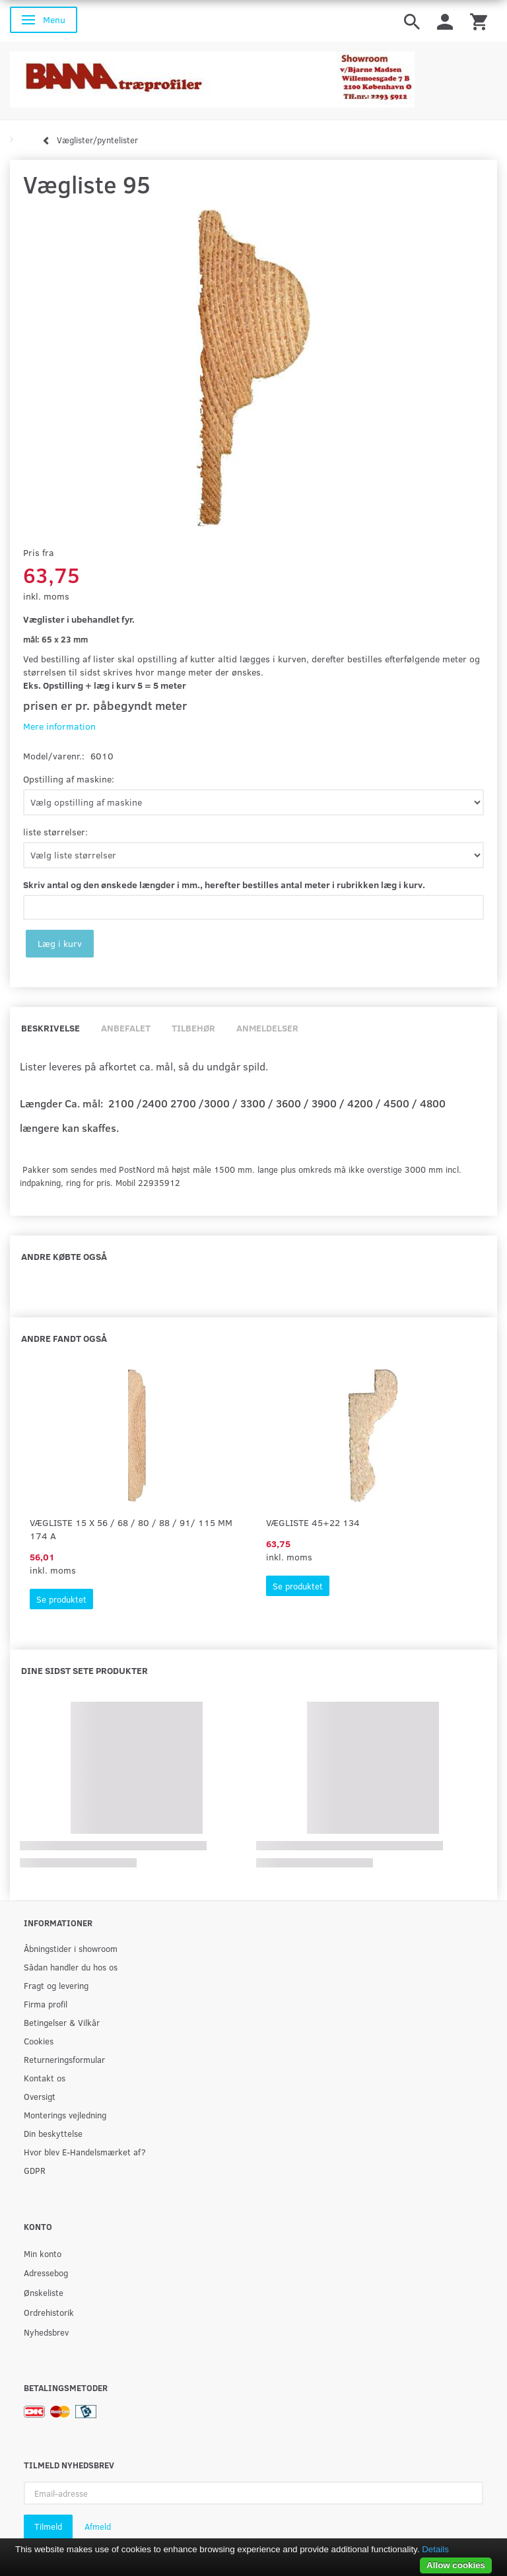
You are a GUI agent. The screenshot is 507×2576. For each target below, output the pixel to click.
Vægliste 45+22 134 (313, 1522)
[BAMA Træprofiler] (212, 75)
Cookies (38, 2040)
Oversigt (39, 2096)
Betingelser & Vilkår (62, 2022)
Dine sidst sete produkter (84, 1670)
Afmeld (97, 2526)
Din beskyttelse (53, 2133)
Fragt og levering (56, 1985)
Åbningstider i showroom (71, 1948)
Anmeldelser (267, 1028)
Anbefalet (126, 1028)
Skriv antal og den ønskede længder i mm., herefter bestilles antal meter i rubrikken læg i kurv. (224, 884)
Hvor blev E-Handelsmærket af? (85, 2151)
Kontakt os (44, 2077)
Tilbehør (193, 1028)
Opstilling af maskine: (68, 779)
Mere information (59, 726)
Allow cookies (455, 2565)
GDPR (35, 2170)
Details (435, 2549)
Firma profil (45, 2003)
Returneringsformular (64, 2059)
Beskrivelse (50, 1028)
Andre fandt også (64, 1338)
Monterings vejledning (65, 2114)
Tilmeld (48, 2526)
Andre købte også (64, 1256)
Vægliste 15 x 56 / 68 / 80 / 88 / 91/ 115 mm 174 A (131, 1529)
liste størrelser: (55, 831)
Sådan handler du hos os (71, 1966)
